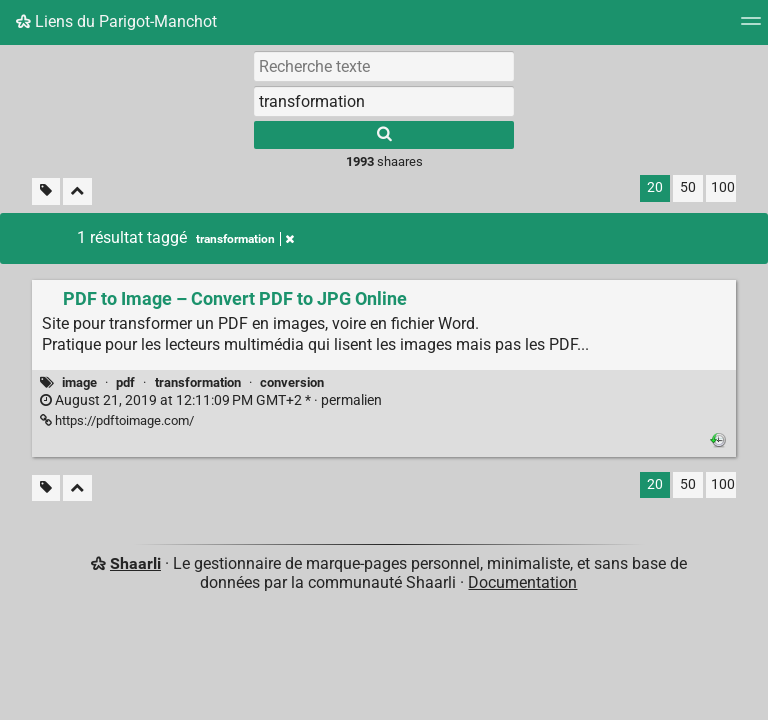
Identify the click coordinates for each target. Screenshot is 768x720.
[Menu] (751, 27)
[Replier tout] (77, 191)
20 (655, 187)
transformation (198, 382)
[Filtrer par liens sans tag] (46, 191)
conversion (292, 382)
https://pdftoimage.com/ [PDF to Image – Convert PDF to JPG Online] (117, 420)
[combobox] (384, 101)
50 (688, 187)
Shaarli (135, 563)
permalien (211, 400)
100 (723, 187)
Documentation (522, 582)
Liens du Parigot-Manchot (116, 21)
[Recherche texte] (384, 66)
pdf (125, 382)
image (79, 382)
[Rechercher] (384, 135)
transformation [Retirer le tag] (245, 239)
